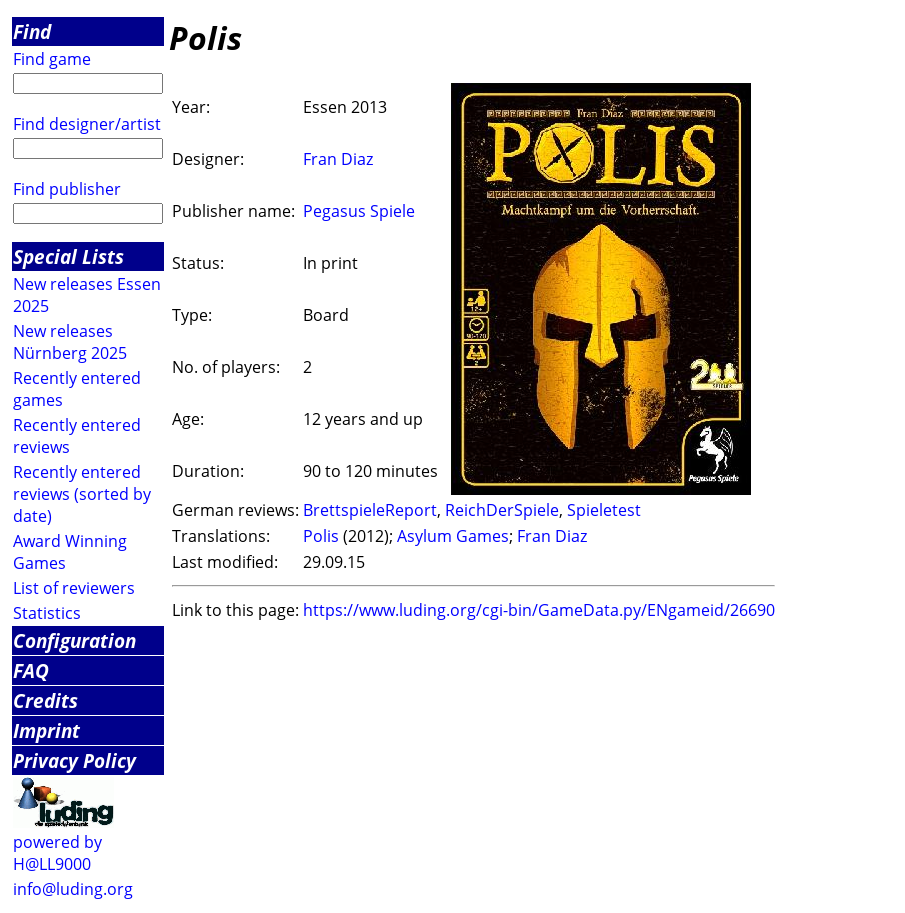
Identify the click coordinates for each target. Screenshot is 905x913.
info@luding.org (73, 889)
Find (32, 31)
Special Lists (68, 256)
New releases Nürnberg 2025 (70, 342)
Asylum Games (453, 536)
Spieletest (604, 510)
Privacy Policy (74, 760)
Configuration (74, 640)
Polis (321, 536)
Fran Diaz (338, 159)
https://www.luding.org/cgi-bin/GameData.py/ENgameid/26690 (539, 610)
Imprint (46, 730)
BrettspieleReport (370, 510)
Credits (45, 700)
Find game (52, 59)
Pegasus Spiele (359, 211)
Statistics (47, 613)
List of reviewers (74, 588)
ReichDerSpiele (502, 510)
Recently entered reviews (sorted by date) (82, 494)
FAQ (31, 670)
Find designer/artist (87, 124)
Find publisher (67, 189)
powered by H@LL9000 (57, 853)
